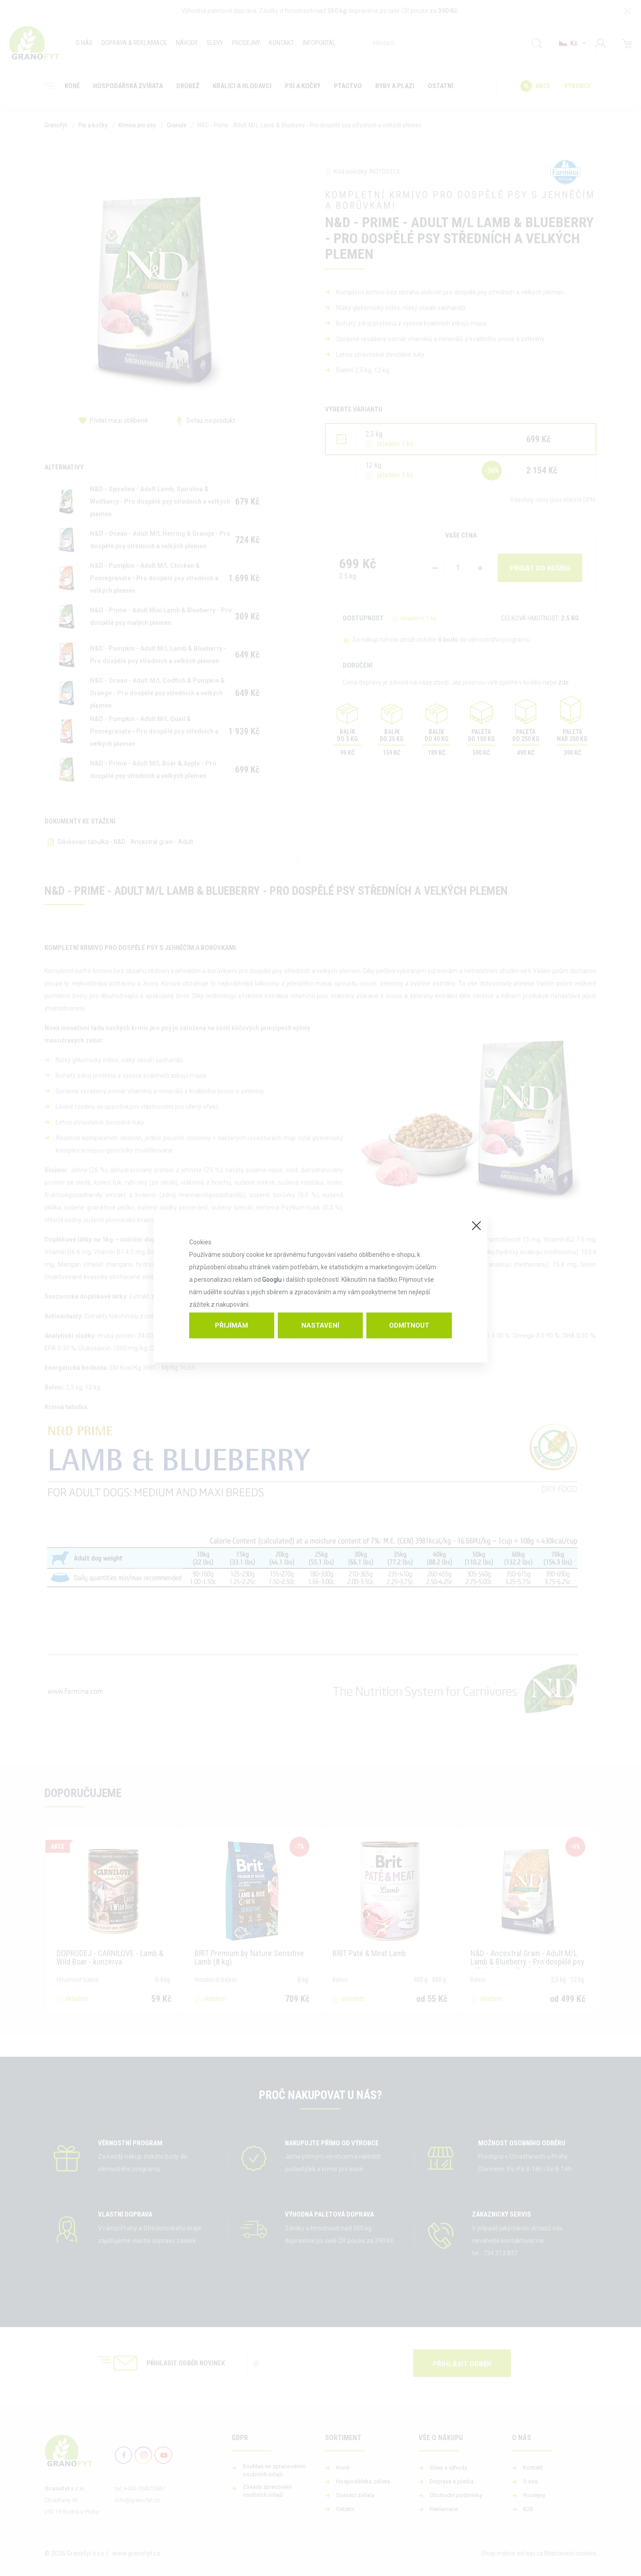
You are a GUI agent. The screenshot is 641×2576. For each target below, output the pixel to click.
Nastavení (320, 1325)
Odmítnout (409, 1325)
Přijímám (231, 1325)
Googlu (272, 1279)
